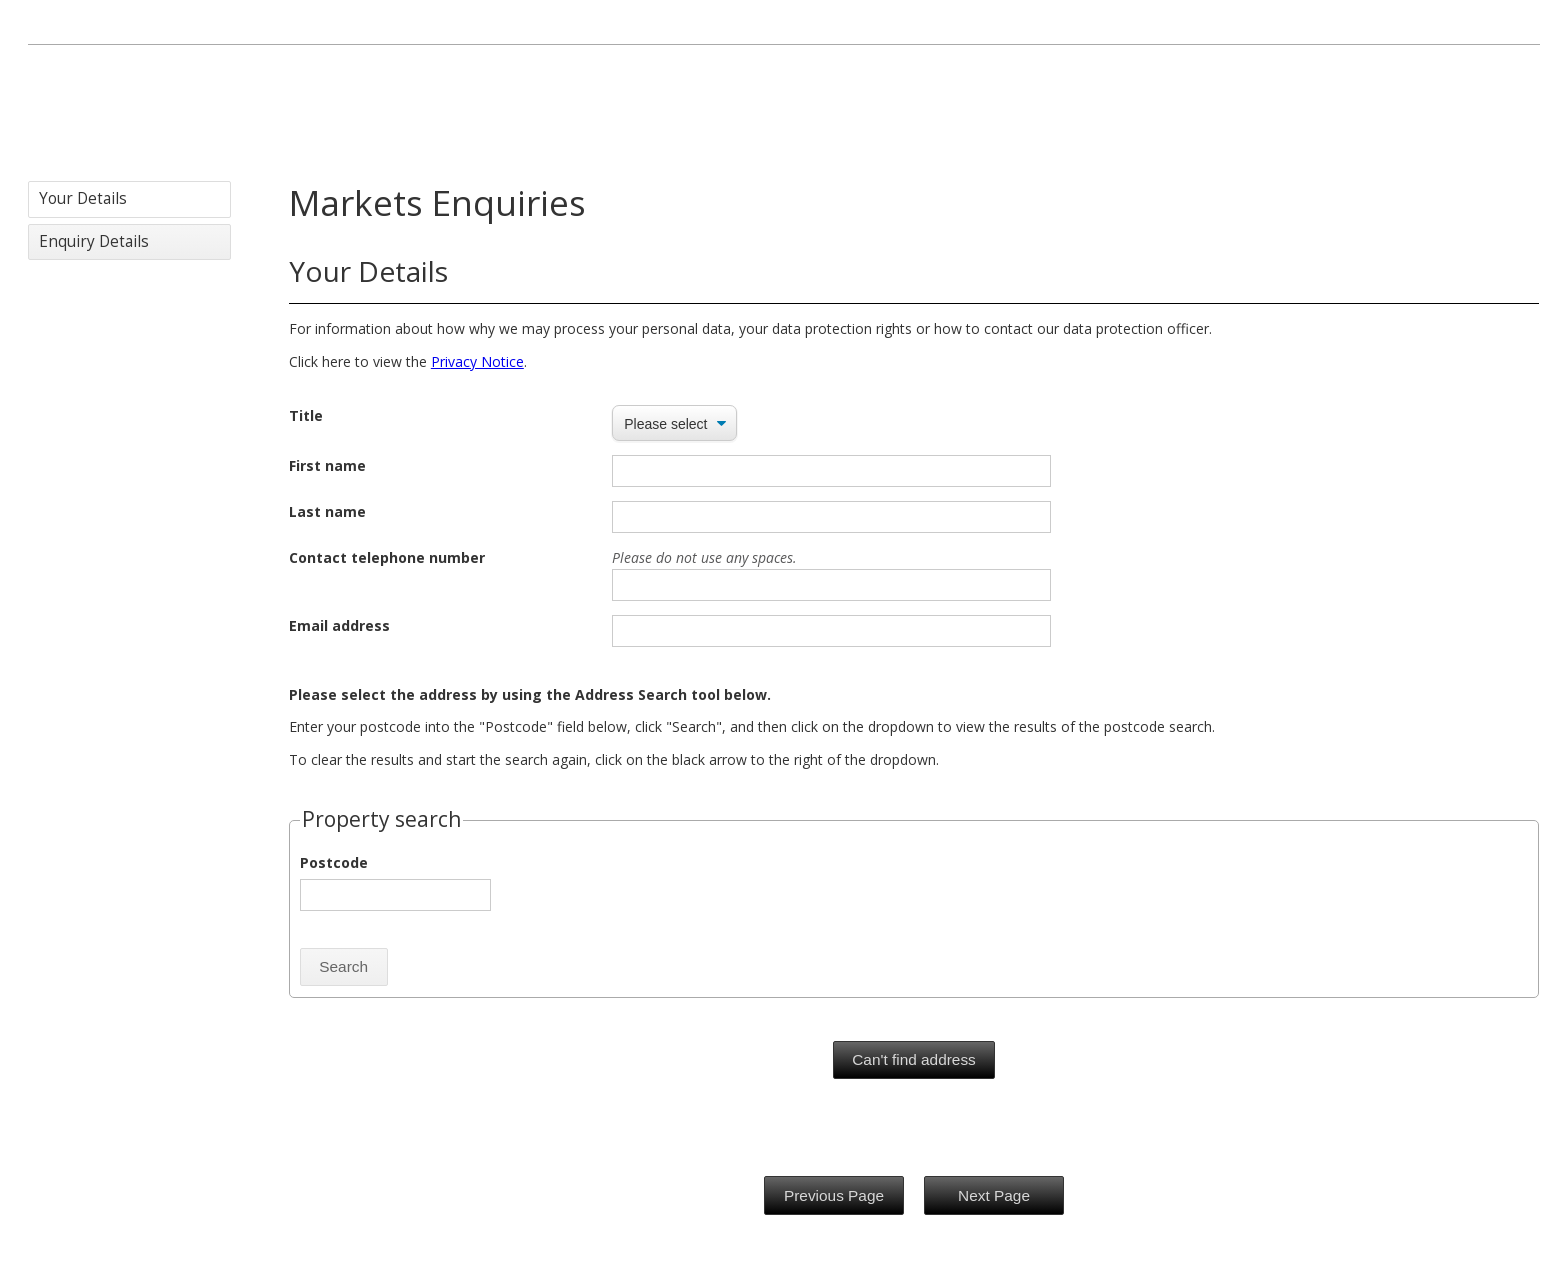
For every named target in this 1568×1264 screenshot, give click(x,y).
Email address (339, 625)
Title (306, 415)
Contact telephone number (387, 557)
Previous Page (834, 1195)
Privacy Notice (477, 361)
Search (343, 966)
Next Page (994, 1195)
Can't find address (914, 1059)
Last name (327, 511)
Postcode (334, 862)
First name (327, 465)
